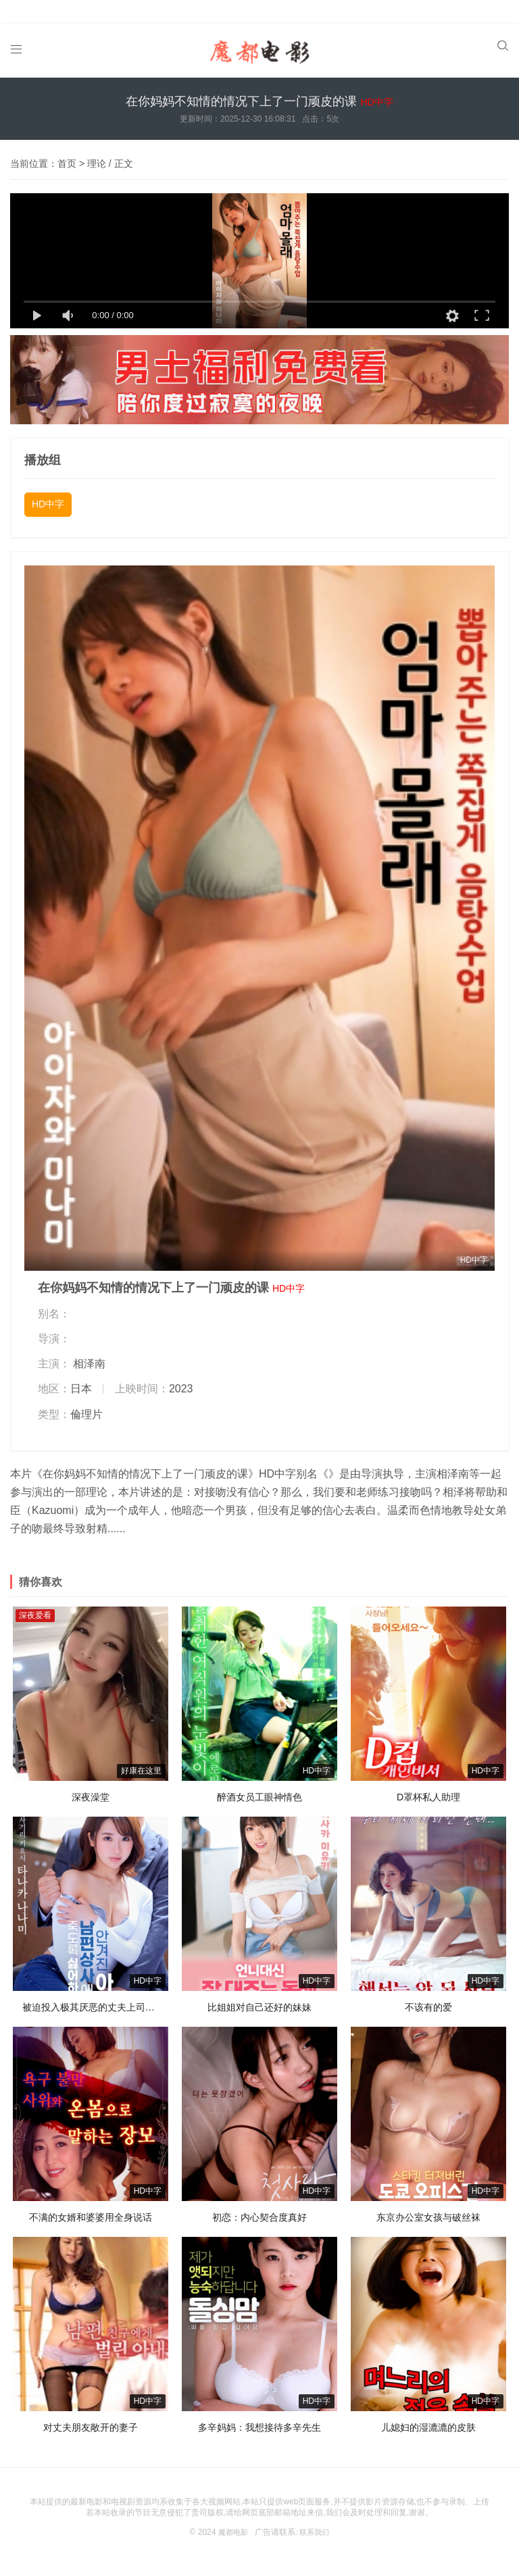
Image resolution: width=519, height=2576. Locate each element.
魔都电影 (232, 2518)
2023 (181, 1374)
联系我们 (315, 2518)
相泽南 (89, 1349)
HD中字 (48, 489)
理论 (96, 149)
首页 (66, 149)
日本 (81, 1374)
